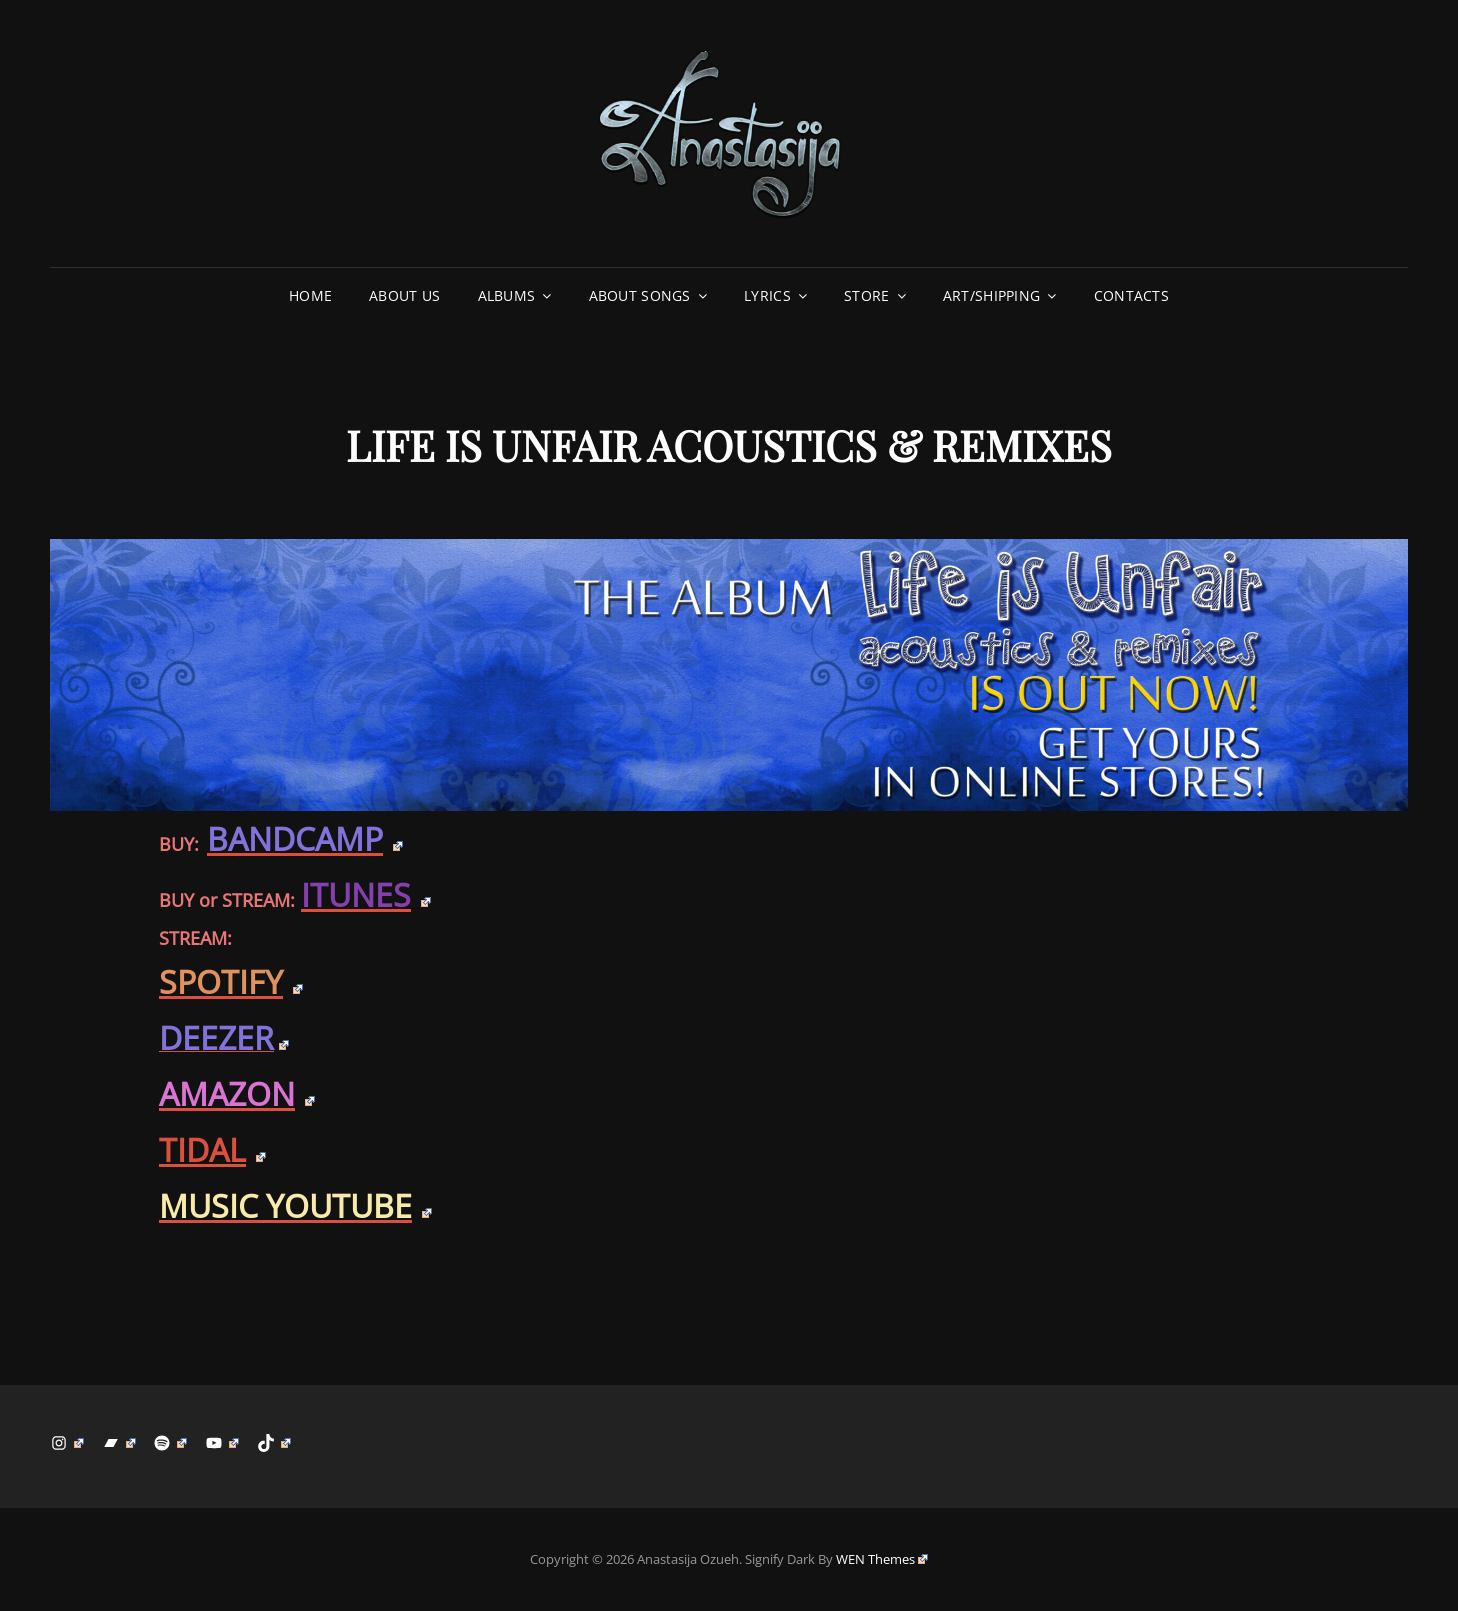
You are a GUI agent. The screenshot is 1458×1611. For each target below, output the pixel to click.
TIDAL (212, 1149)
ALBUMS (507, 295)
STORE (866, 295)
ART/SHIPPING (991, 295)
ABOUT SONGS (640, 295)
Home (310, 295)
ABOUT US (404, 295)
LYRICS (767, 295)
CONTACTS (1131, 295)
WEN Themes (882, 1559)
